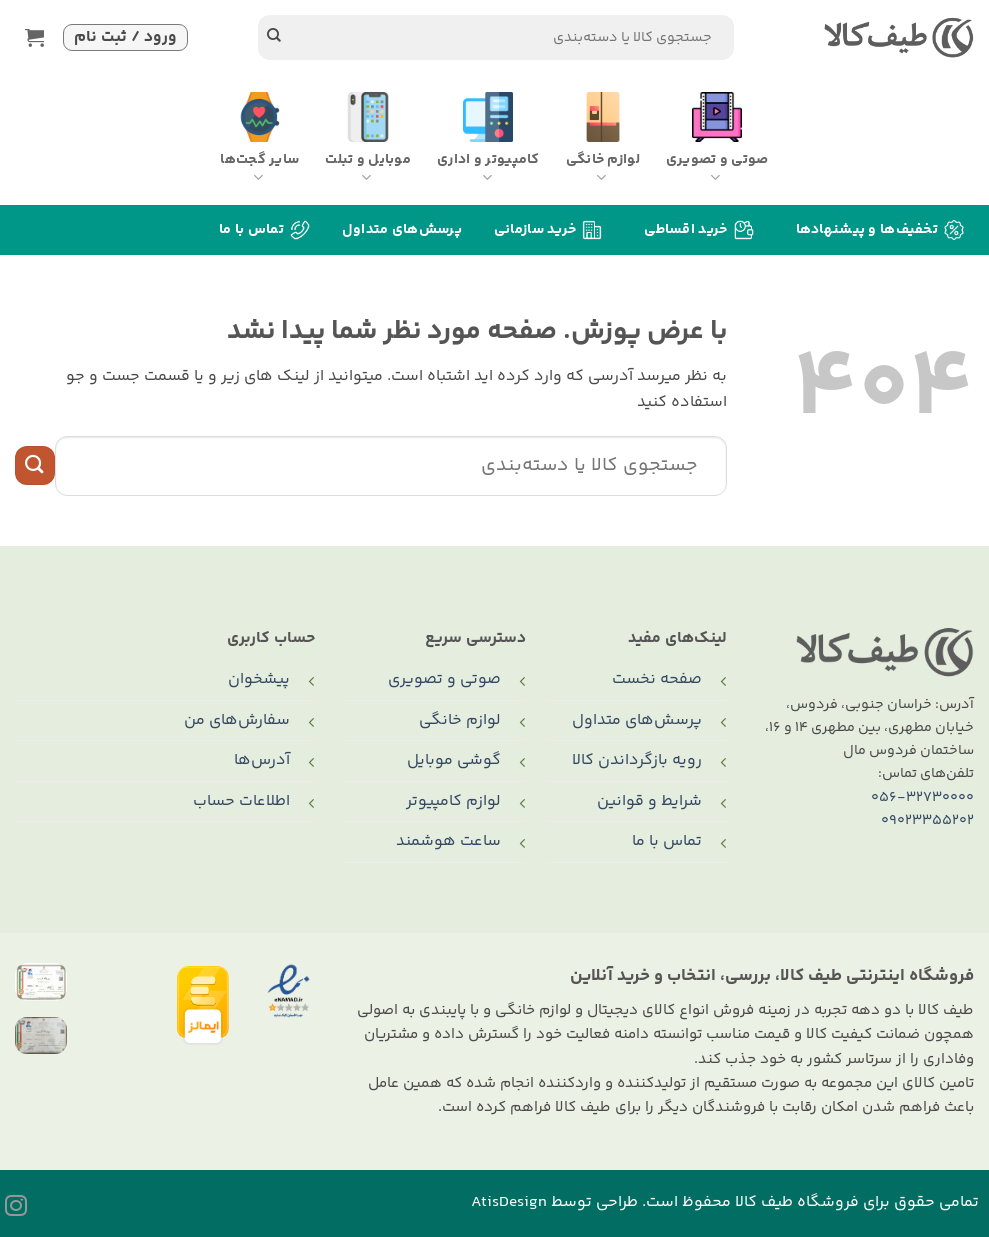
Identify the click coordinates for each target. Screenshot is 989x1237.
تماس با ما (667, 841)
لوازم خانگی (460, 720)
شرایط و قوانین (649, 801)
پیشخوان (259, 679)
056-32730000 (922, 798)
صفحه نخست (657, 679)
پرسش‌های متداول (402, 230)
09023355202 (927, 821)
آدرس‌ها (262, 760)
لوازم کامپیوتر (453, 801)
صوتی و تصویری (444, 679)
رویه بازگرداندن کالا (637, 760)
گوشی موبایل (454, 760)
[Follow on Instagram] (16, 1207)
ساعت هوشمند (448, 841)
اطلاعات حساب (241, 801)
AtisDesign (509, 1202)
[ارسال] (274, 38)
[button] (39, 37)
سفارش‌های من (237, 720)
